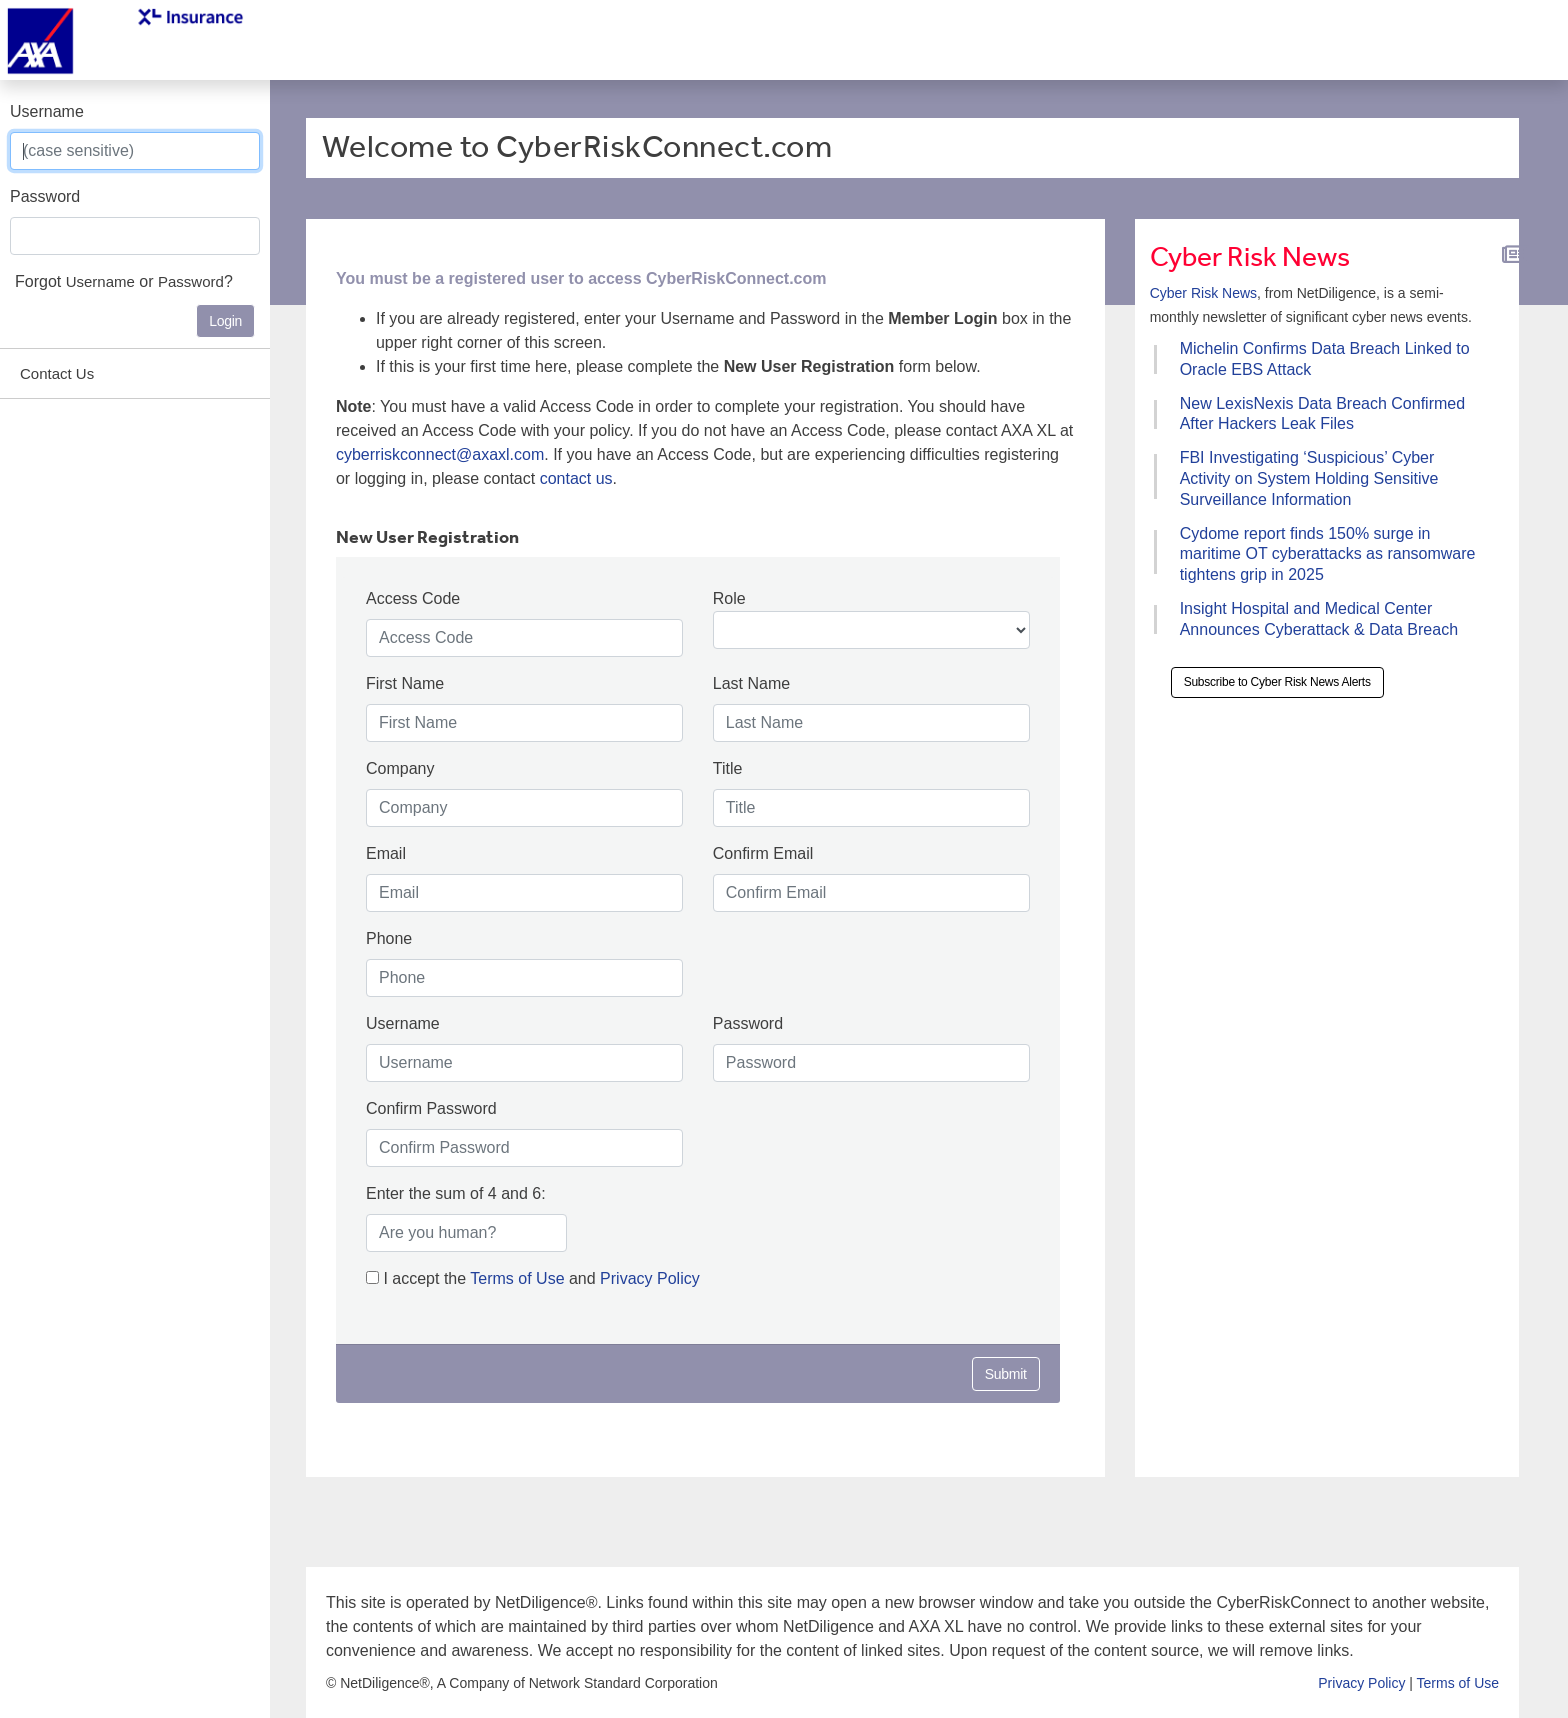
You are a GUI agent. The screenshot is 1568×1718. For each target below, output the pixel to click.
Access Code (413, 598)
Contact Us (57, 373)
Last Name (751, 683)
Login (225, 321)
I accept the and (533, 1278)
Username (47, 111)
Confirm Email (763, 853)
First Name (405, 683)
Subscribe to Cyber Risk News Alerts (1277, 682)
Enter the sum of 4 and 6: (456, 1193)
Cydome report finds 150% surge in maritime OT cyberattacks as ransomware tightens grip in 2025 (1328, 554)
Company (400, 768)
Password (45, 196)
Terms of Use (519, 1278)
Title (728, 768)
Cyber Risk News (1203, 293)
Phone (389, 938)
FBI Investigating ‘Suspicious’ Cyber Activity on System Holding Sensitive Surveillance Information (1309, 478)
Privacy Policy (650, 1278)
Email (386, 853)
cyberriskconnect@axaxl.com (440, 454)
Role (729, 598)
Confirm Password (431, 1108)
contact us (576, 478)
